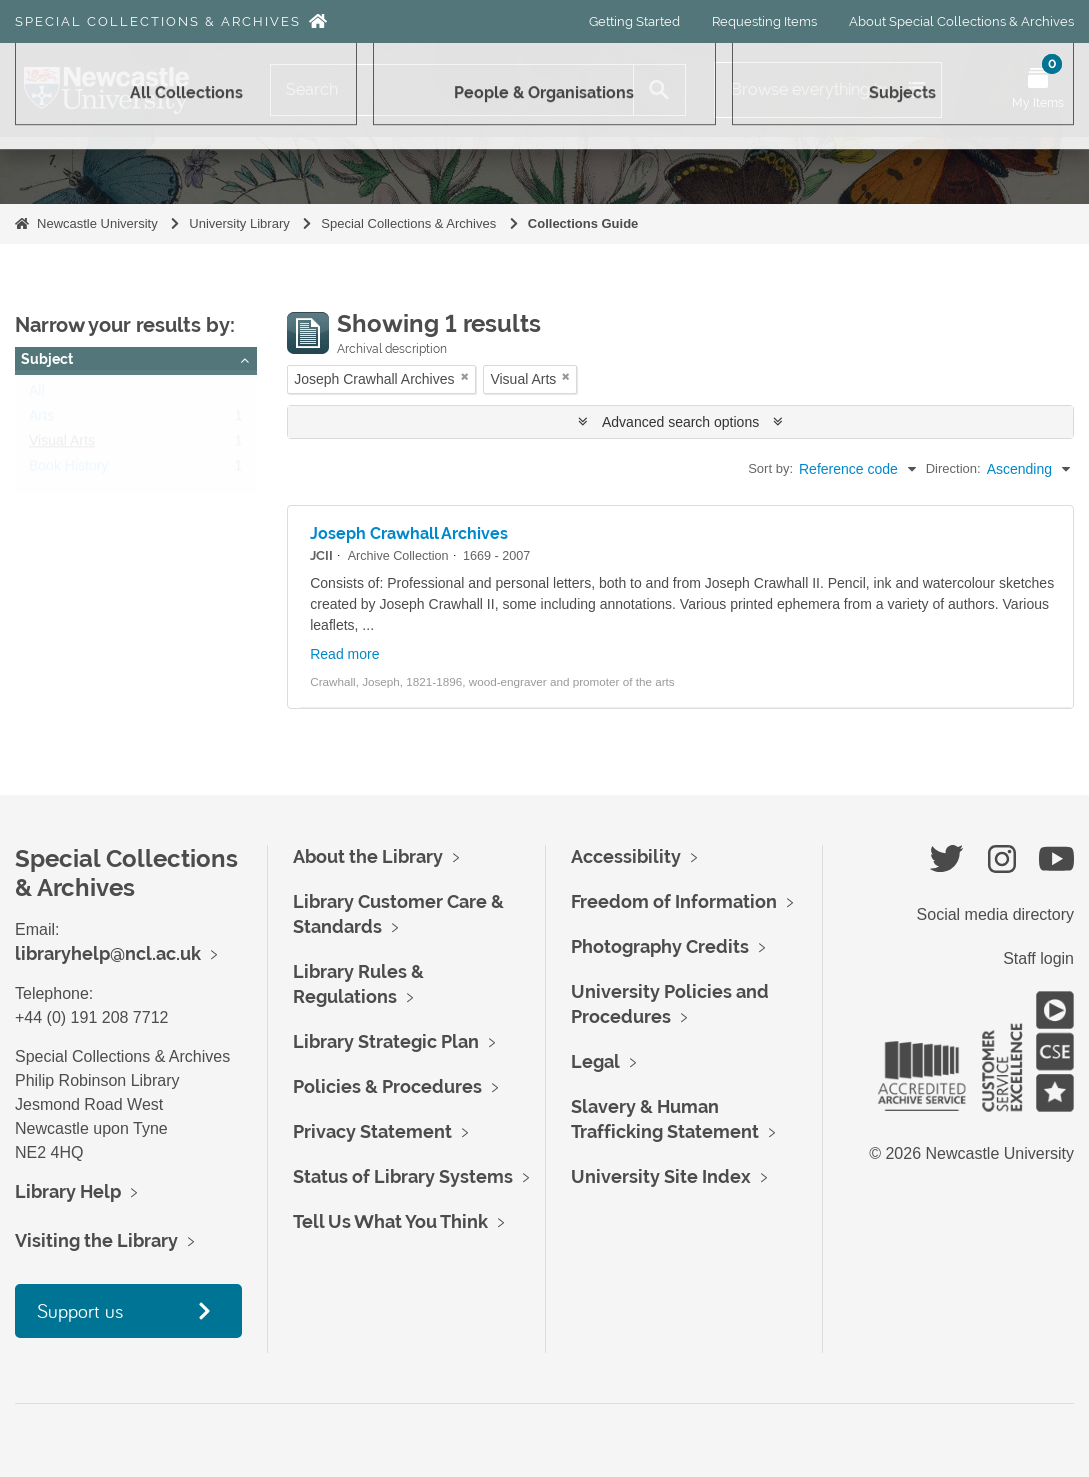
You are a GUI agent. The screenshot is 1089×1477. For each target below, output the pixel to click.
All (37, 395)
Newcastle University (97, 223)
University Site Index (661, 1176)
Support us (80, 1310)
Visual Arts (62, 445)
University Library (239, 223)
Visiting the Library (96, 1240)
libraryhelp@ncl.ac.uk (108, 953)
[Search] (452, 90)
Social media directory (995, 914)
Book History (68, 470)
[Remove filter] (465, 376)
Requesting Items (764, 21)
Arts (41, 420)
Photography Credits (660, 946)
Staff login (1038, 958)
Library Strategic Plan (386, 1041)
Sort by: (770, 468)
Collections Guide (583, 223)
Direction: (953, 468)
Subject (47, 359)
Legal (595, 1061)
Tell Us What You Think (390, 1221)
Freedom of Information (674, 901)
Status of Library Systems (403, 1176)
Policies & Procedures (387, 1086)
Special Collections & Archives (158, 21)
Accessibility (626, 856)
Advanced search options (680, 422)
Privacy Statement (372, 1131)
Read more (344, 654)
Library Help (68, 1191)
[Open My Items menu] (1038, 90)
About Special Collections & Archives (961, 21)
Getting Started (634, 21)
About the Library (368, 856)
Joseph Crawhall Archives (409, 533)
